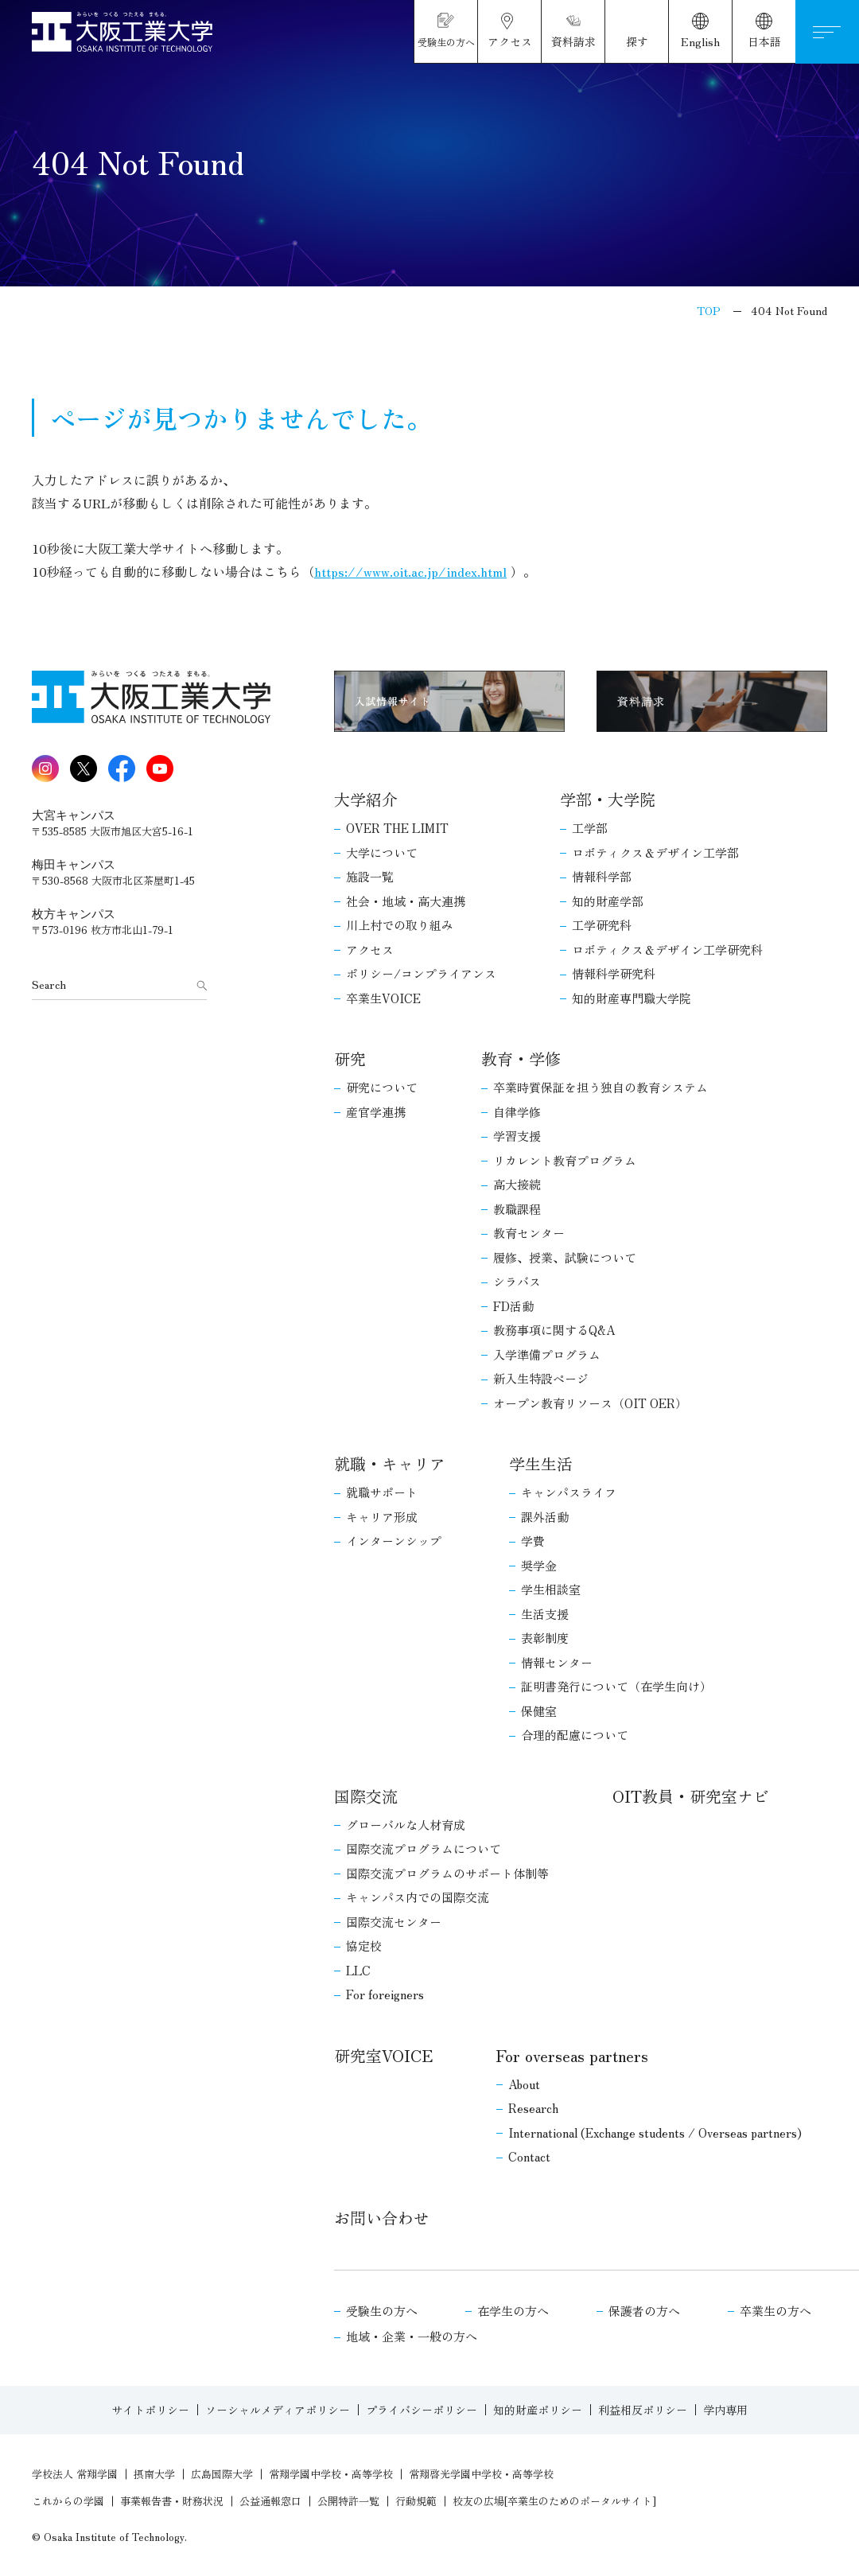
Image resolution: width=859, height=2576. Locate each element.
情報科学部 (602, 876)
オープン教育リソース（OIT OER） (590, 1403)
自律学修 (517, 1111)
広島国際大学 (222, 2473)
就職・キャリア (389, 1463)
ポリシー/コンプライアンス (421, 973)
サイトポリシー (150, 2410)
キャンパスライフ (568, 1492)
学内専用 (725, 2410)
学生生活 (541, 1463)
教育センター (529, 1232)
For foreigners (385, 1994)
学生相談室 (551, 1589)
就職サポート (382, 1492)
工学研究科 (602, 924)
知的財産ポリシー (537, 2410)
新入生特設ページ (541, 1378)
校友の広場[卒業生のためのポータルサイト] (554, 2500)
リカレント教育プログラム (564, 1160)
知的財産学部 (607, 901)
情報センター (557, 1662)
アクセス (370, 949)
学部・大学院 (607, 799)
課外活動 (545, 1516)
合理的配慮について (574, 1734)
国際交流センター (393, 1921)
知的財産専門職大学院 (631, 998)
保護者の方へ (644, 2310)
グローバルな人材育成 (405, 1824)
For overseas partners (572, 2055)
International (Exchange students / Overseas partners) (655, 2132)
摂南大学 (154, 2473)
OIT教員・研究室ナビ (690, 1795)
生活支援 (545, 1613)
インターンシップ (393, 1540)
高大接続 (517, 1184)
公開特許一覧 (348, 2500)
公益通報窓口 (270, 2500)
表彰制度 (545, 1637)
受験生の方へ (382, 2310)
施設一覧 (370, 876)
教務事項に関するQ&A (554, 1329)
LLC (358, 1970)
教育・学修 (521, 1058)
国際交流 (366, 1795)
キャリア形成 (382, 1516)
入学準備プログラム (547, 1354)
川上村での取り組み (399, 924)
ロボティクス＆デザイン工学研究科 (667, 949)
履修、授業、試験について (564, 1257)
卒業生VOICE (383, 998)
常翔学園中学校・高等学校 (331, 2473)
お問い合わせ (382, 2217)
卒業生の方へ (775, 2310)
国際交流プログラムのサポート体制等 (447, 1873)
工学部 (590, 827)
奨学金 (539, 1565)
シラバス (517, 1281)
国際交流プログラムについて (423, 1848)
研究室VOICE (383, 2055)
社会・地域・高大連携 (405, 901)
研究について (382, 1087)
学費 (533, 1540)
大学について (382, 852)
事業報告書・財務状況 (171, 2500)
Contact (529, 2156)
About (524, 2084)
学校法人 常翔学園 (75, 2473)
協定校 (364, 1945)
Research (533, 2107)
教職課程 (517, 1208)
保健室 (539, 1710)
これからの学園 (68, 2500)
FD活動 (513, 1306)
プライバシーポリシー (421, 2410)
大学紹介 (366, 799)
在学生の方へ (513, 2310)
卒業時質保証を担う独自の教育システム (600, 1087)
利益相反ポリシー (642, 2410)
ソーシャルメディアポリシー (277, 2410)
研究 (350, 1058)
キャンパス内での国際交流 (417, 1897)
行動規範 (416, 2500)
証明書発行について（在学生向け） (616, 1686)
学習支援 (517, 1135)
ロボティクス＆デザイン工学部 (655, 852)
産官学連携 (376, 1111)
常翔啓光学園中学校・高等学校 (481, 2473)
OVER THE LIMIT (397, 827)
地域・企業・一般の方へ (411, 2336)
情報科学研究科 (613, 973)
